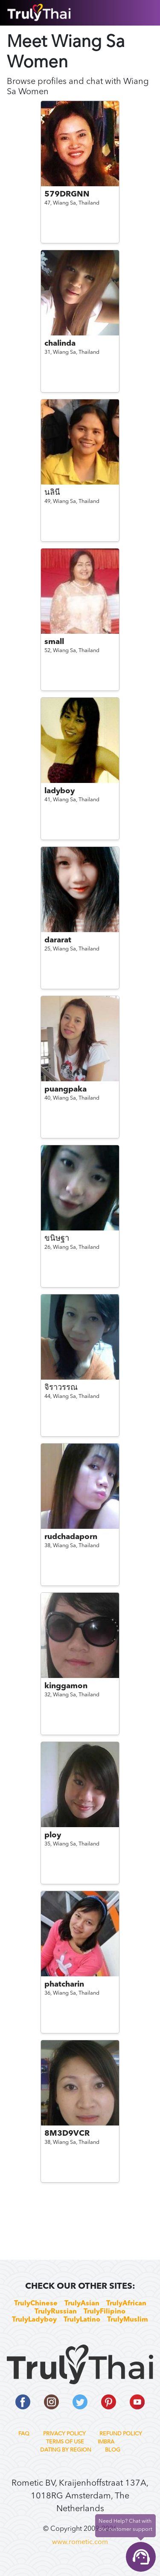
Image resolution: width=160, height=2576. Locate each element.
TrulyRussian (56, 2311)
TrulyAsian (81, 2303)
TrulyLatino (82, 2319)
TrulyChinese (36, 2303)
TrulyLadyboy (34, 2319)
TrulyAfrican (126, 2303)
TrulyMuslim (127, 2319)
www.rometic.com (80, 2542)
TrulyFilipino (104, 2311)
